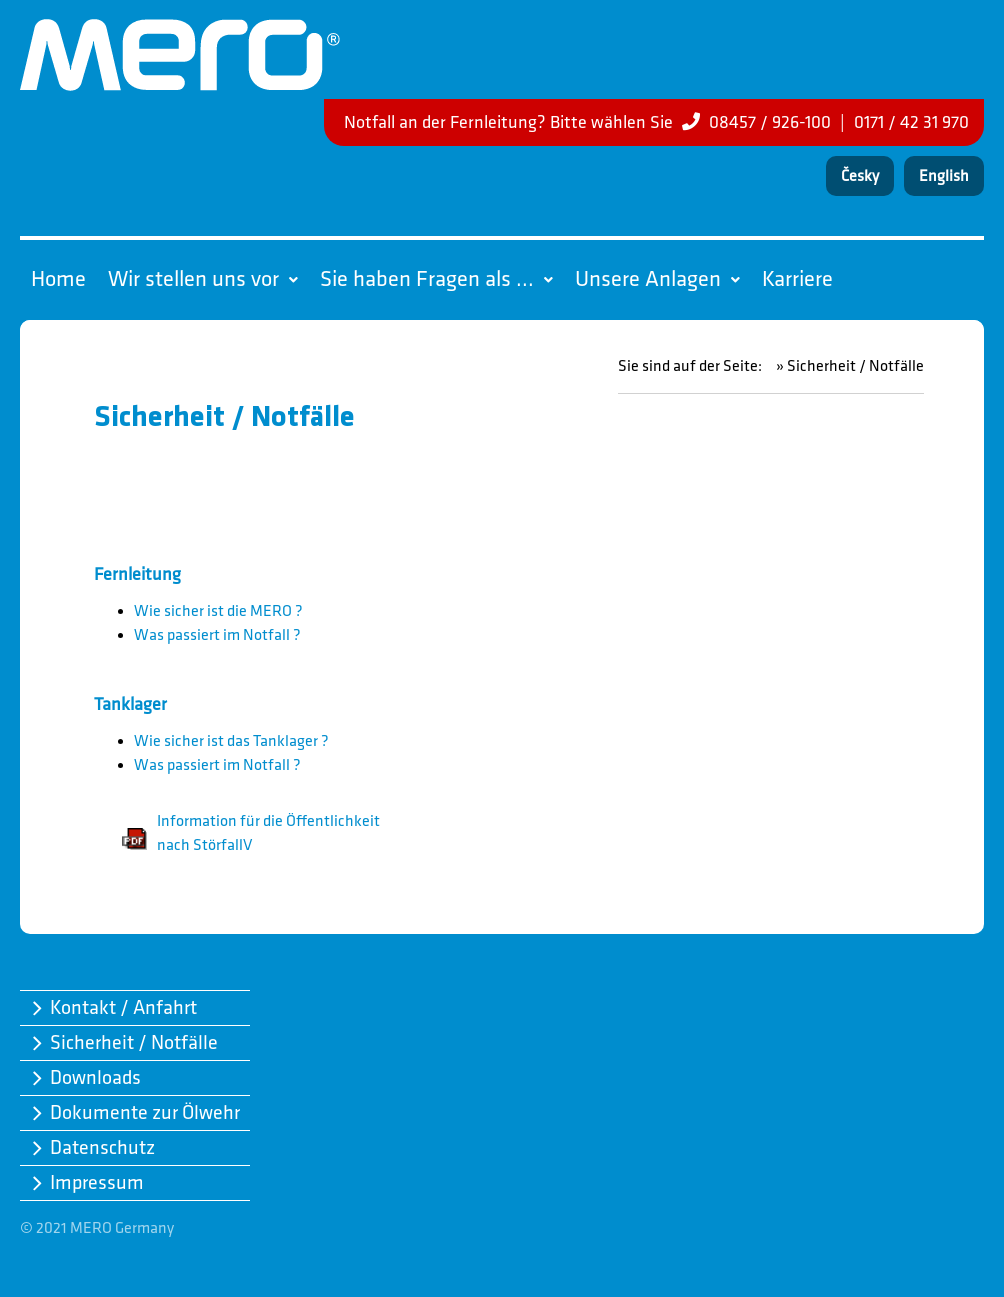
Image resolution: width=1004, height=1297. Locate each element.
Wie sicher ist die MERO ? (218, 611)
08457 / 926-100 (770, 122)
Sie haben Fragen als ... (436, 279)
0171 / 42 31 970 (911, 122)
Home (58, 279)
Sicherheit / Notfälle (134, 1043)
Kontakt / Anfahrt (123, 1008)
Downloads (95, 1078)
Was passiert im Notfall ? (217, 635)
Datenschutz (102, 1148)
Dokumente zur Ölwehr (145, 1113)
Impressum (97, 1183)
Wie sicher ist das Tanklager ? (231, 741)
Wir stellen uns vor (203, 279)
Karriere (797, 279)
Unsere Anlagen (657, 279)
